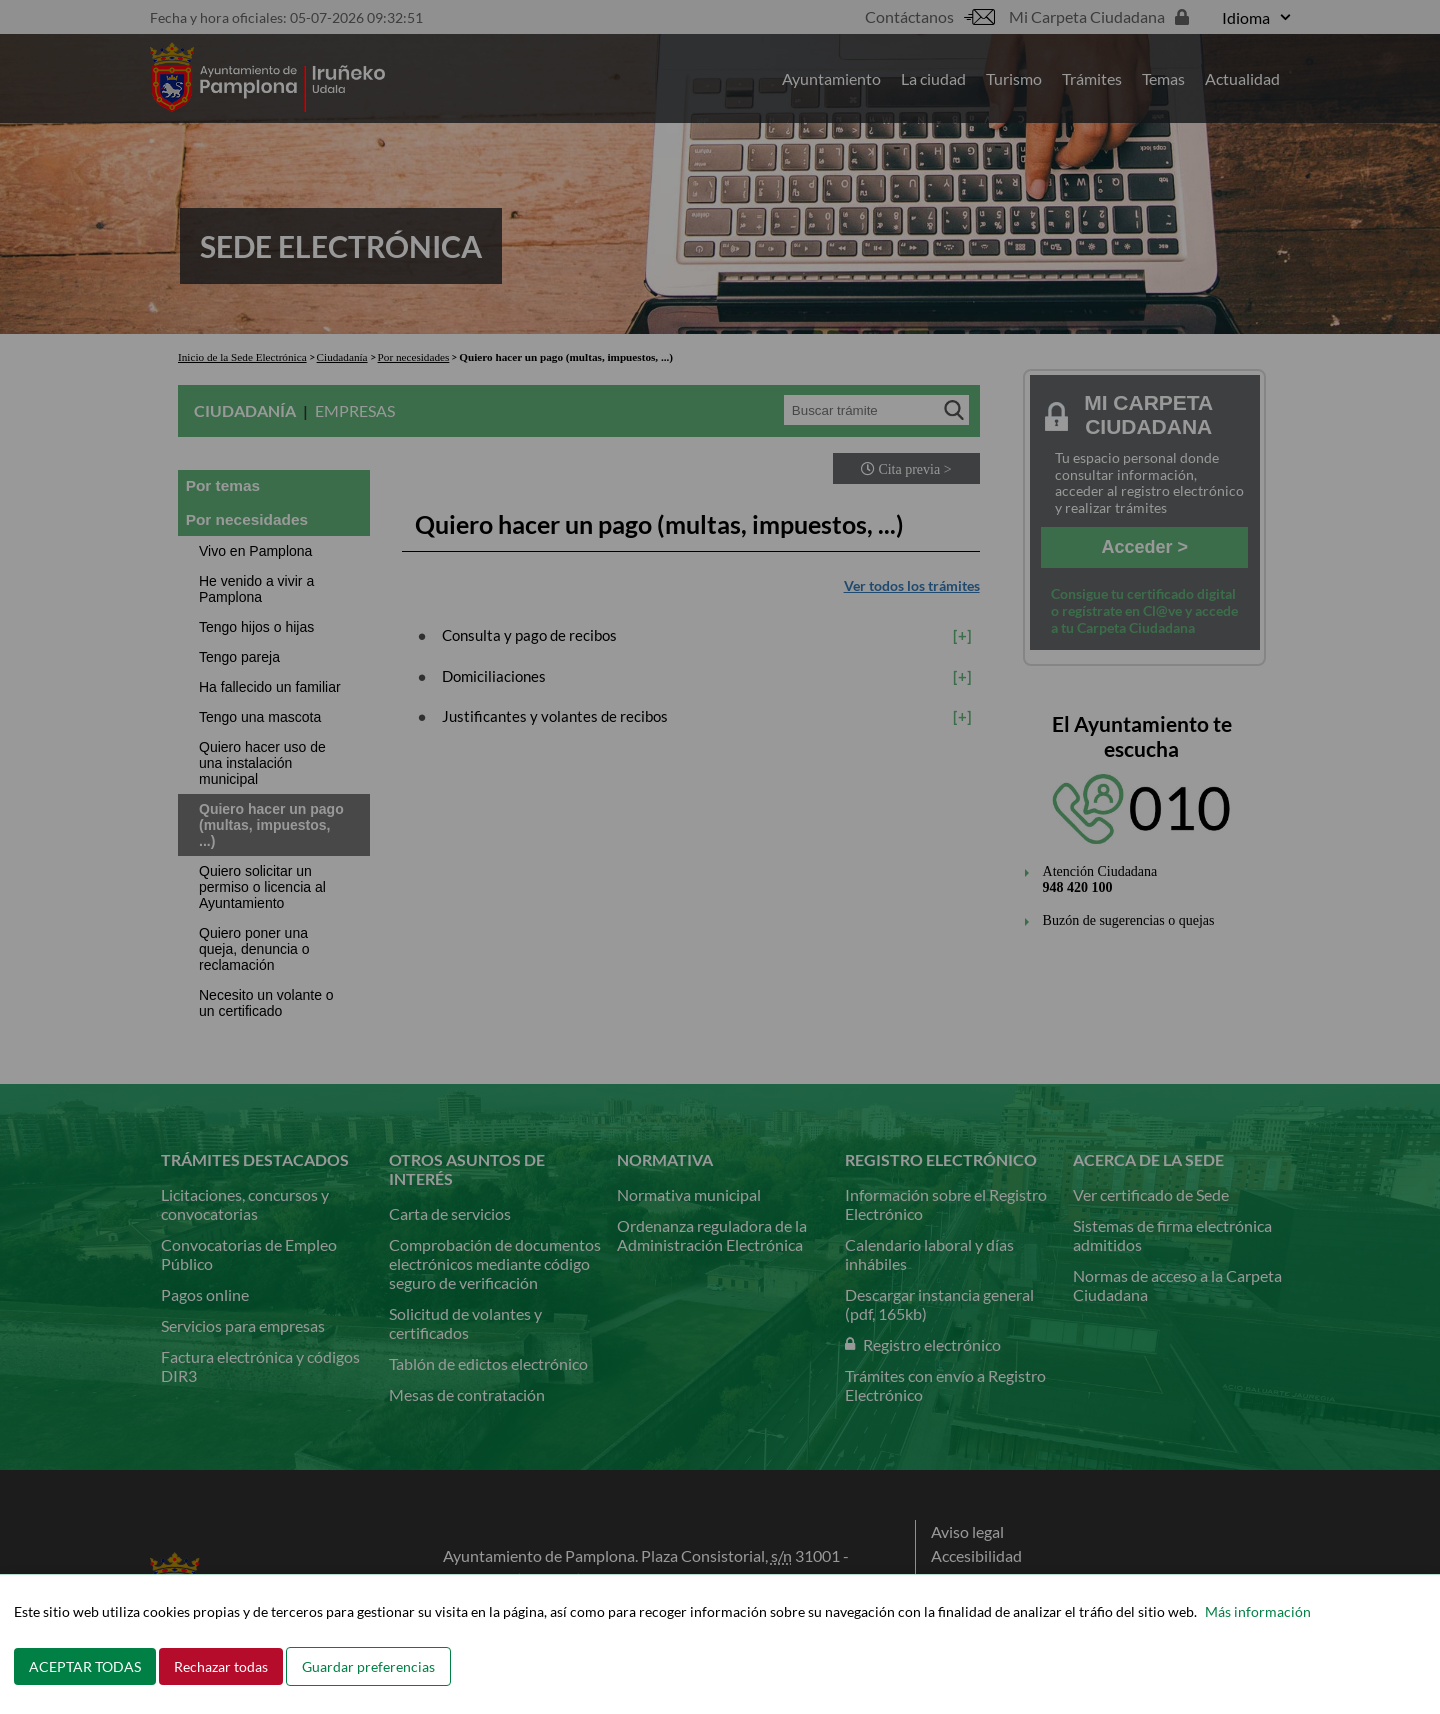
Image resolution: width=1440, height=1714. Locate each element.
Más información (1258, 1611)
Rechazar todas (221, 1666)
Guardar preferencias (368, 1666)
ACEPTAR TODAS (85, 1666)
